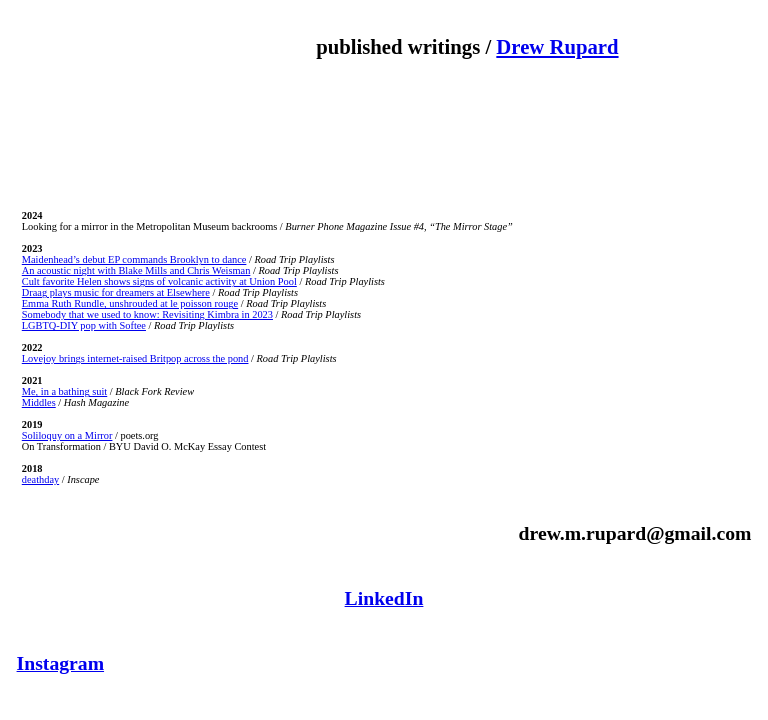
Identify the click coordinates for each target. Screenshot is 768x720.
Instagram (61, 663)
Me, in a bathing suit (64, 391)
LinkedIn (384, 598)
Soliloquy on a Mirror (67, 435)
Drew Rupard (557, 47)
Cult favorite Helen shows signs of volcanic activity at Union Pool (159, 281)
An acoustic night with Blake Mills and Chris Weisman (136, 270)
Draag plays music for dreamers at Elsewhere (116, 292)
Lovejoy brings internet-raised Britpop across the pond (135, 358)
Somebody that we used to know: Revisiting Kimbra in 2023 (147, 314)
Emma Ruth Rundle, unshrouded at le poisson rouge (130, 303)
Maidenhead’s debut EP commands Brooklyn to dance (134, 259)
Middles (39, 402)
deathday (40, 479)
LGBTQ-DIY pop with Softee (84, 325)
